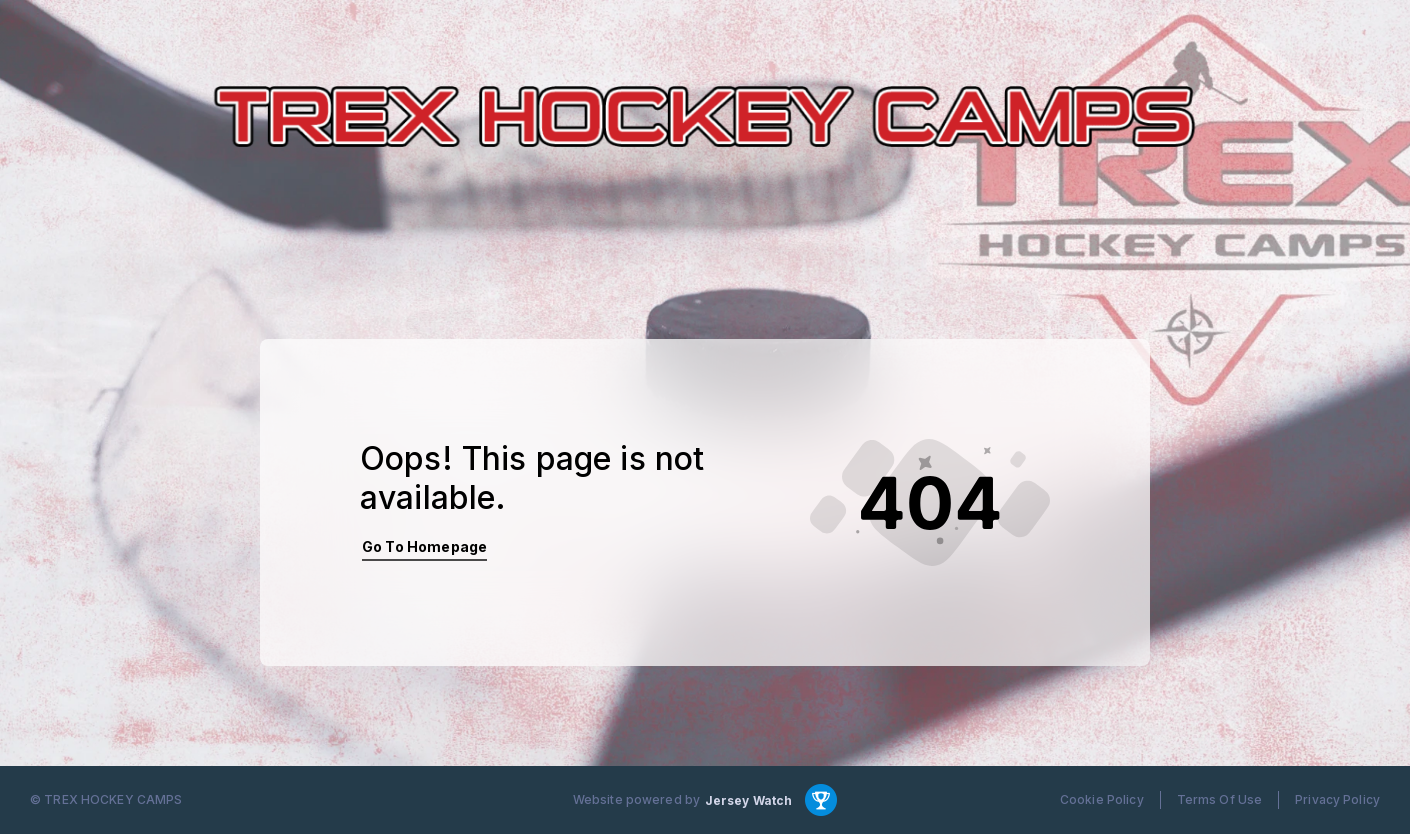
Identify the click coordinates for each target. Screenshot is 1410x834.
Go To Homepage (424, 546)
